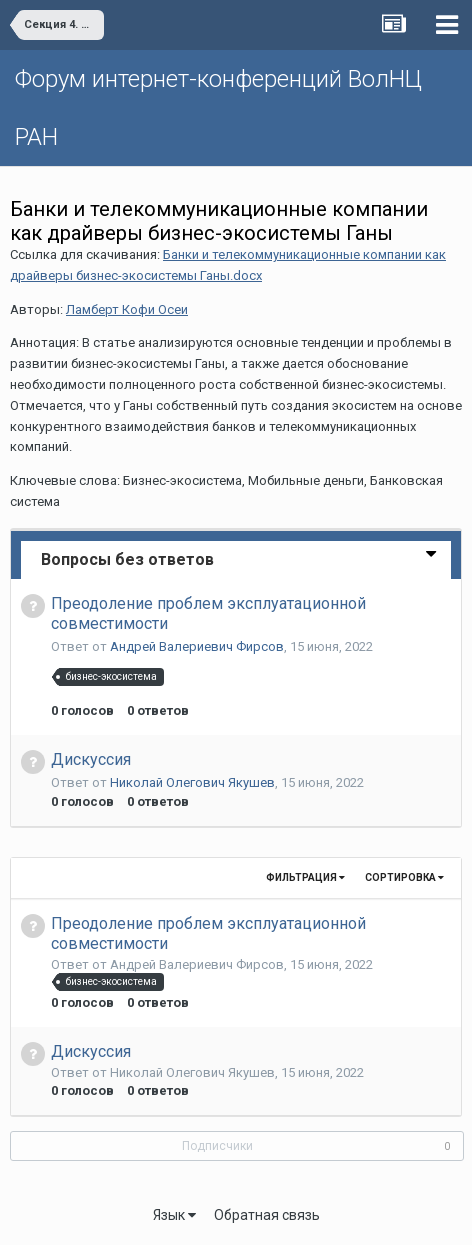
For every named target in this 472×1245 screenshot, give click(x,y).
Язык (174, 1215)
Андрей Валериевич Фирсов (197, 646)
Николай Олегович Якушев (192, 782)
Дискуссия (91, 759)
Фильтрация (305, 877)
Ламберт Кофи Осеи (127, 309)
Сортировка (404, 877)
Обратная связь (267, 1215)
